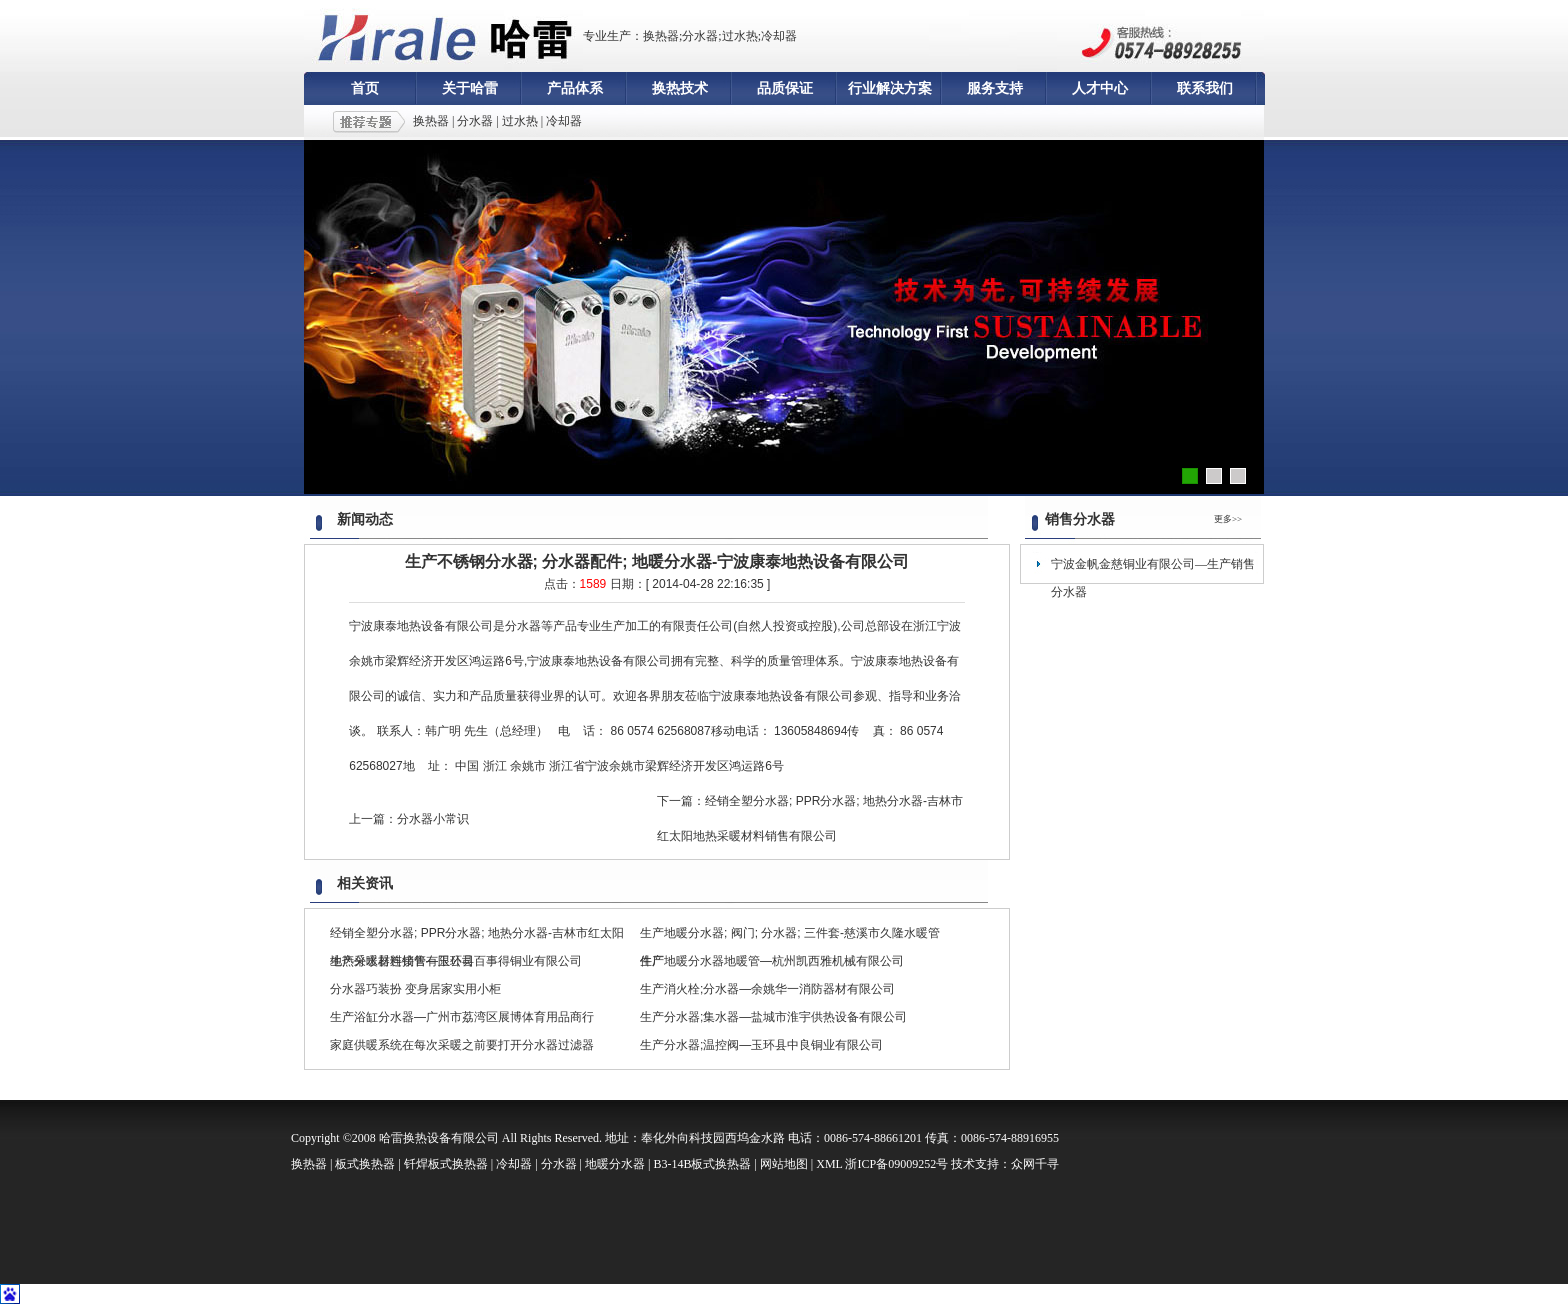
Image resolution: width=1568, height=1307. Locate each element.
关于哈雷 (470, 88)
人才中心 (1100, 88)
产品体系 (575, 88)
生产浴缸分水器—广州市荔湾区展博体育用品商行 (462, 1017)
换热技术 (680, 88)
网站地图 (784, 1164)
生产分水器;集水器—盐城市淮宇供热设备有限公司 (773, 1017)
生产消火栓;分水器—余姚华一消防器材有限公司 (767, 989)
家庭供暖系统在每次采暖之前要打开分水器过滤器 (462, 1045)
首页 (365, 88)
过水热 (520, 121)
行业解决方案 (890, 88)
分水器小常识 (433, 819)
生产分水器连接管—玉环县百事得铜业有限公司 (456, 961)
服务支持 (995, 88)
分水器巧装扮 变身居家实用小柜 (415, 989)
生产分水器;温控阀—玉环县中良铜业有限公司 (761, 1045)
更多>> (1228, 519)
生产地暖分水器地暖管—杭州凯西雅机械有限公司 (772, 961)
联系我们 (1205, 88)
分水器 (475, 121)
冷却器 (564, 121)
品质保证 (785, 88)
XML (829, 1164)
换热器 (431, 121)
